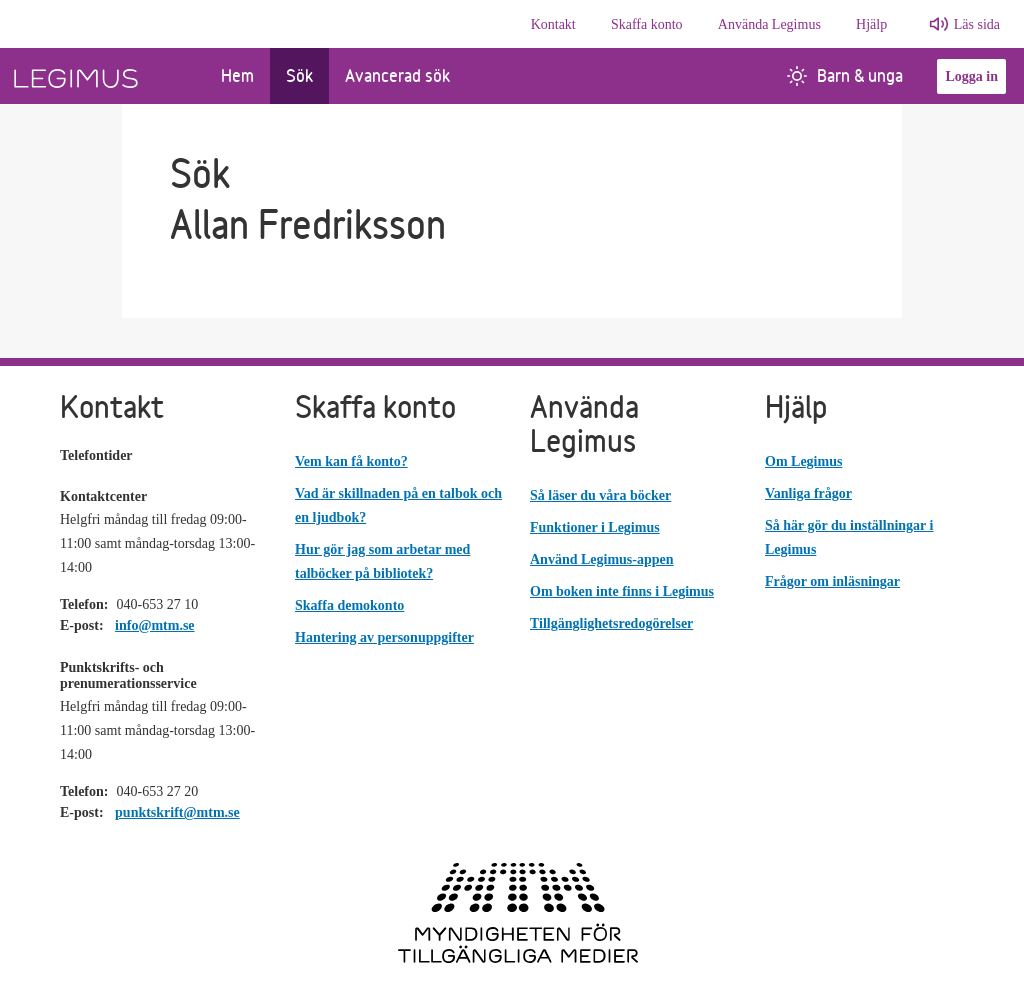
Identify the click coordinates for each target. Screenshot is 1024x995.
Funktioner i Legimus (595, 527)
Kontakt (553, 24)
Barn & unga (845, 75)
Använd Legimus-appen (602, 559)
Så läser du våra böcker (600, 495)
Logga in (971, 76)
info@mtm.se (155, 625)
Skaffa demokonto (349, 605)
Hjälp (871, 24)
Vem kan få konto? (351, 461)
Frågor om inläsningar (832, 581)
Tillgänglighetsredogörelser (611, 623)
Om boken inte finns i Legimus (622, 591)
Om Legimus (803, 461)
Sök (299, 75)
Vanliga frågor (808, 493)
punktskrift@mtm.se (177, 812)
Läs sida (977, 24)
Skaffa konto (647, 24)
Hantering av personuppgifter (384, 637)
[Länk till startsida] (102, 76)
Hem (237, 75)
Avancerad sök (397, 75)
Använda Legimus (769, 24)
